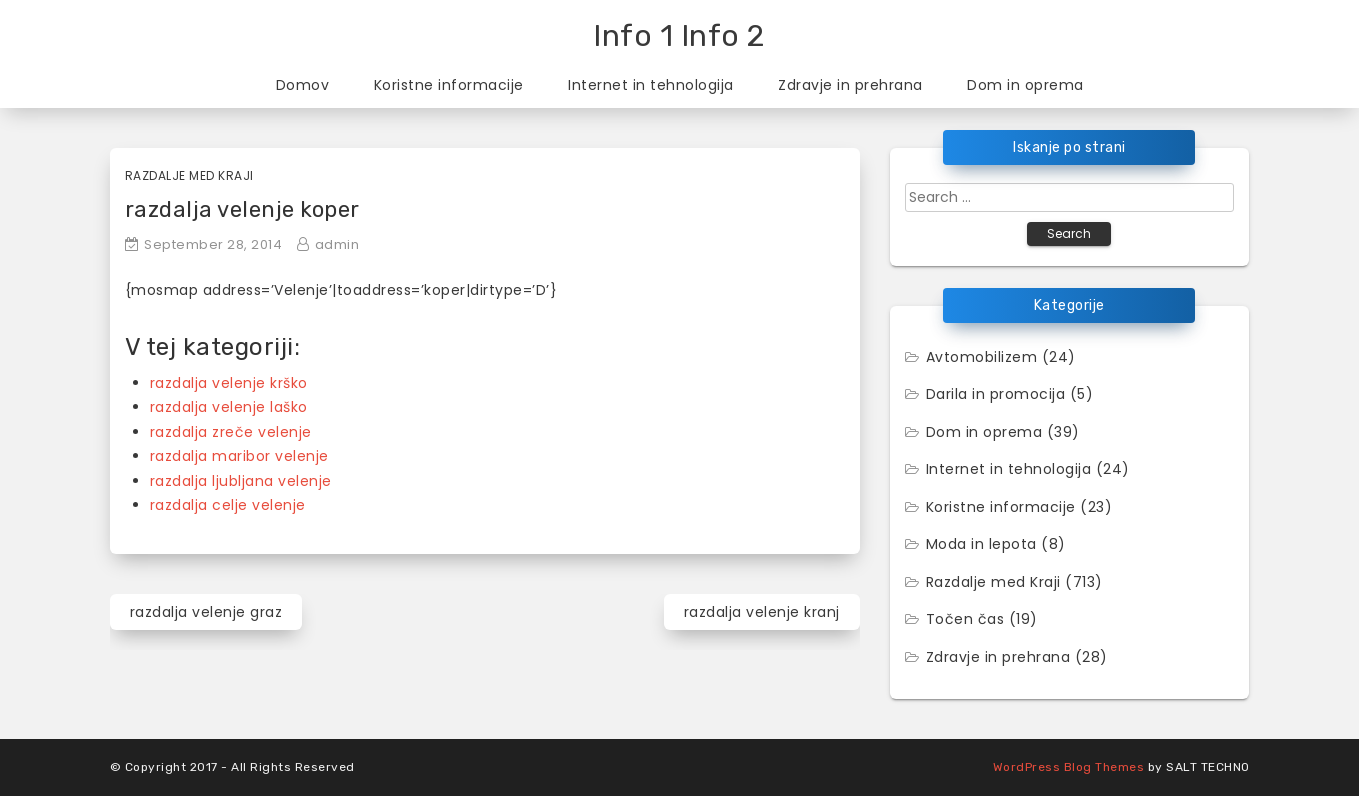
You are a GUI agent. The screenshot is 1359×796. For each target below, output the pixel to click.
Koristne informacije (449, 85)
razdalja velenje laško (229, 407)
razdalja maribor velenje (239, 456)
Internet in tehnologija (651, 85)
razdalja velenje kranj (762, 612)
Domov (303, 85)
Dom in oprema (1025, 85)
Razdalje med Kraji (189, 175)
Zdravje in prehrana (850, 85)
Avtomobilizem (982, 357)
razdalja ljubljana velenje (241, 481)
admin (337, 244)
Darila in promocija (996, 394)
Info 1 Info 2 (679, 36)
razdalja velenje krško (229, 383)
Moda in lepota (981, 544)
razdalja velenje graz (206, 612)
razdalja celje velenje (228, 505)
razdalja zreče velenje (231, 432)
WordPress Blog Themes (1069, 767)
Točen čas (965, 619)
